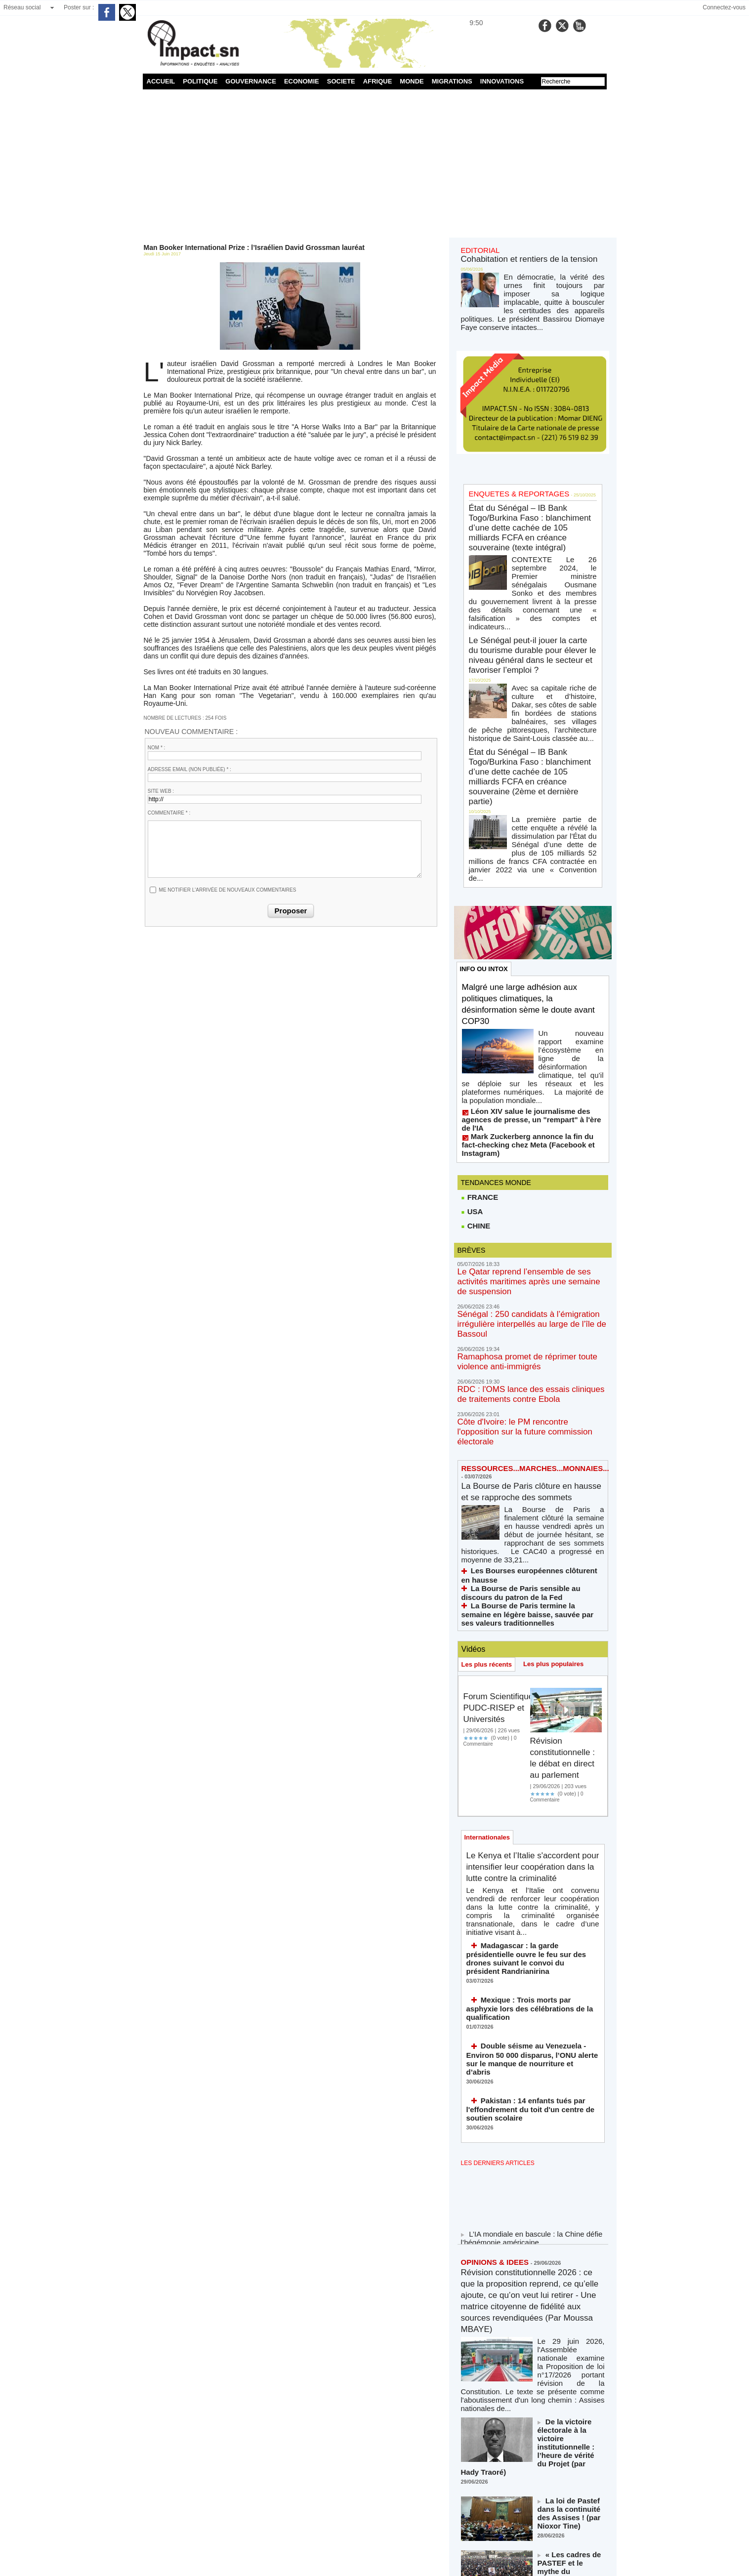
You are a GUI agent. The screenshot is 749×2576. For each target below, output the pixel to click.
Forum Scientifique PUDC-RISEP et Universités (493, 1471)
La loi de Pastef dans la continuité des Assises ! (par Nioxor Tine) (571, 2211)
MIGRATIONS (452, 81)
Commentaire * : (169, 813)
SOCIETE (341, 81)
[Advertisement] (375, 163)
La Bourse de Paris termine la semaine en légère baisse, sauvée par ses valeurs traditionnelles (524, 1373)
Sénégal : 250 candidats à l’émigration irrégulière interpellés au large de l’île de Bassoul (533, 1135)
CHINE (475, 1057)
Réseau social (22, 7)
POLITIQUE (200, 81)
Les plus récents (488, 1422)
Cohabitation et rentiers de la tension (517, 257)
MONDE (411, 81)
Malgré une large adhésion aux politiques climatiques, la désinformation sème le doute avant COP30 (530, 875)
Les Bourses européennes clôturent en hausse (537, 1344)
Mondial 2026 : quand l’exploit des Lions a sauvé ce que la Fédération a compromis (571, 2321)
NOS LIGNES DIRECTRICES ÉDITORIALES (521, 2431)
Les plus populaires (560, 1422)
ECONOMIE (301, 81)
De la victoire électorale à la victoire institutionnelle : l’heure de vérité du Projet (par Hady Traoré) (571, 2159)
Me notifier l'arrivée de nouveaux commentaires (227, 890)
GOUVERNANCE (250, 81)
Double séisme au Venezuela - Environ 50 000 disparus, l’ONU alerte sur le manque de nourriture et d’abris (531, 1797)
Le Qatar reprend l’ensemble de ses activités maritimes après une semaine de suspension (526, 1106)
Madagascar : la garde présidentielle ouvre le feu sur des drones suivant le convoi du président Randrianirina (529, 1721)
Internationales (489, 1608)
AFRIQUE (377, 81)
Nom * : (157, 747)
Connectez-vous (724, 7)
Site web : (161, 791)
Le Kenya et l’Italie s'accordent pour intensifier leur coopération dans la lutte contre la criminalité (529, 1645)
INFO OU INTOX (486, 839)
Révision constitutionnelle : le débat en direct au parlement (565, 1521)
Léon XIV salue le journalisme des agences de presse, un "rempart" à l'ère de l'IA (531, 966)
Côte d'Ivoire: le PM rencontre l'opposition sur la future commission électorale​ (531, 1220)
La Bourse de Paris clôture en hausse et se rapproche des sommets (526, 1277)
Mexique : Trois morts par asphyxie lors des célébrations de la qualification (529, 1759)
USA (471, 1042)
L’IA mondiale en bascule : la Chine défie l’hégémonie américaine (523, 1970)
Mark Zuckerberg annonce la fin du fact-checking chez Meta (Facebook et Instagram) (525, 979)
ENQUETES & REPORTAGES (509, 472)
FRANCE (479, 1027)
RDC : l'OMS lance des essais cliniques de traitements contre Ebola (523, 1192)
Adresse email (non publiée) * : (189, 769)
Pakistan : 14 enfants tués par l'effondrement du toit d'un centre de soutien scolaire (529, 1839)
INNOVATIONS (502, 81)
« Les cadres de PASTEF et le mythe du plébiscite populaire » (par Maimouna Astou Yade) (570, 2266)
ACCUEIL (161, 81)
